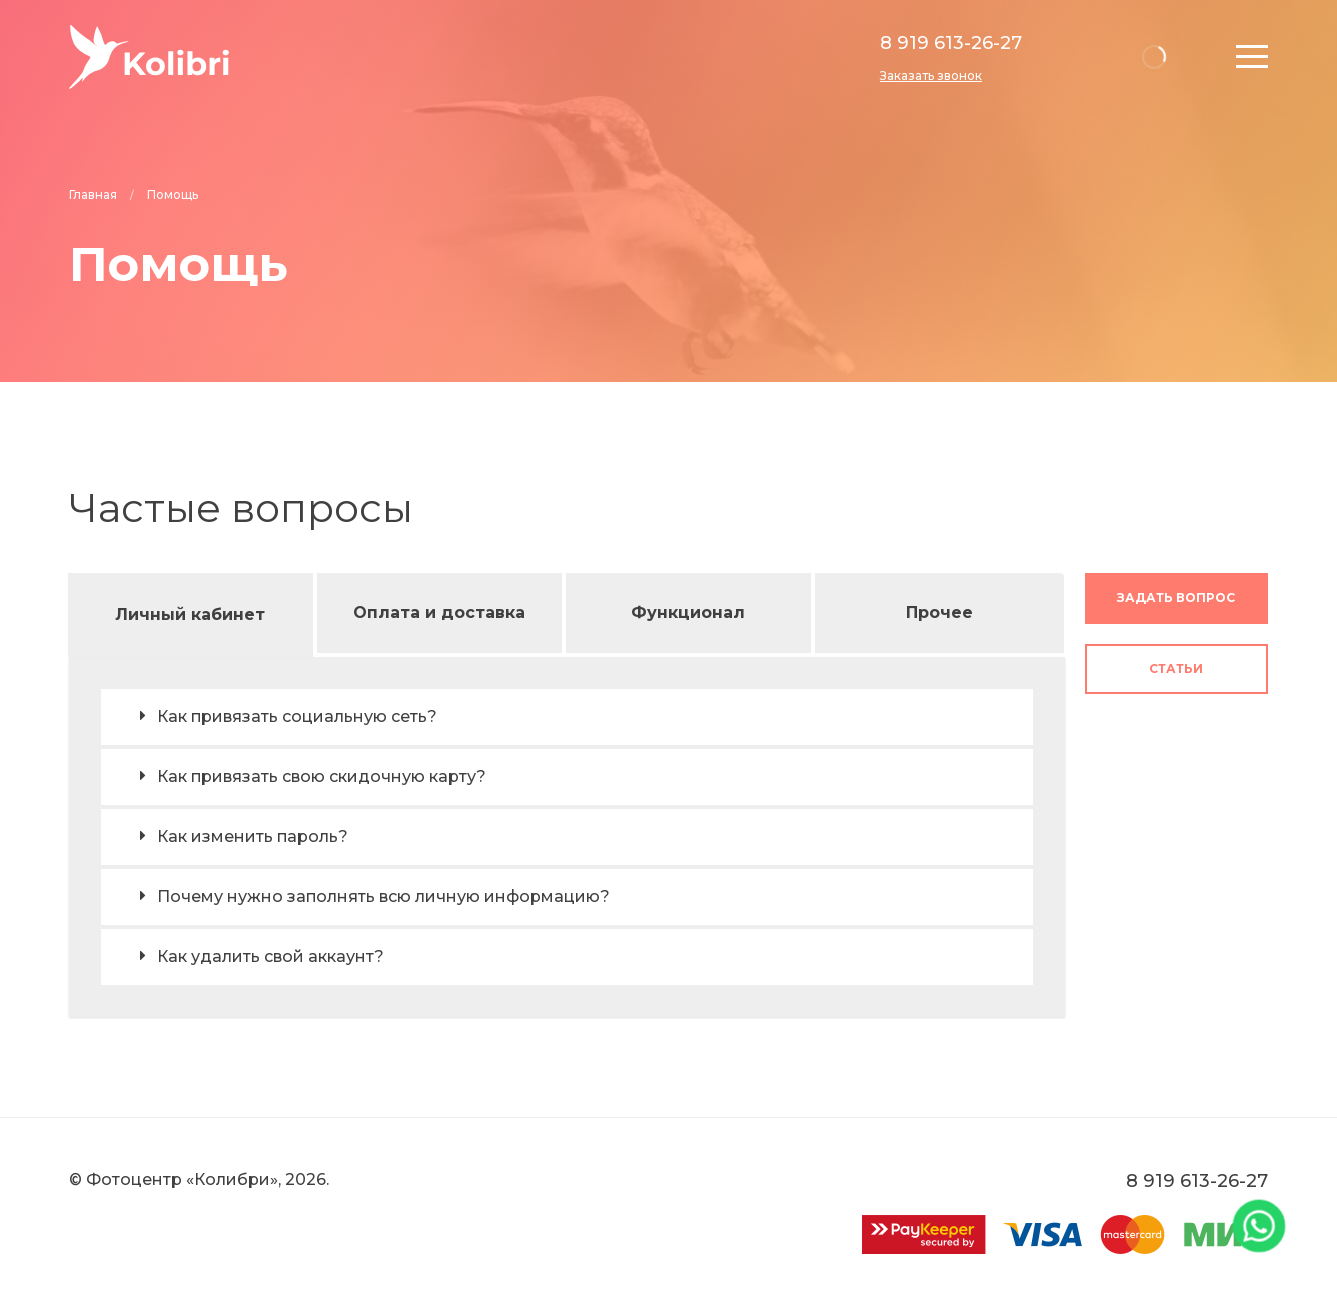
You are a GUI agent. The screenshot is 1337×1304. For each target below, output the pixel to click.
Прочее (939, 612)
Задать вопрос (1176, 597)
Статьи (1176, 668)
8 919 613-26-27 (951, 43)
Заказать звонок (931, 75)
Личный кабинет (190, 614)
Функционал (688, 612)
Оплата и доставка (439, 612)
